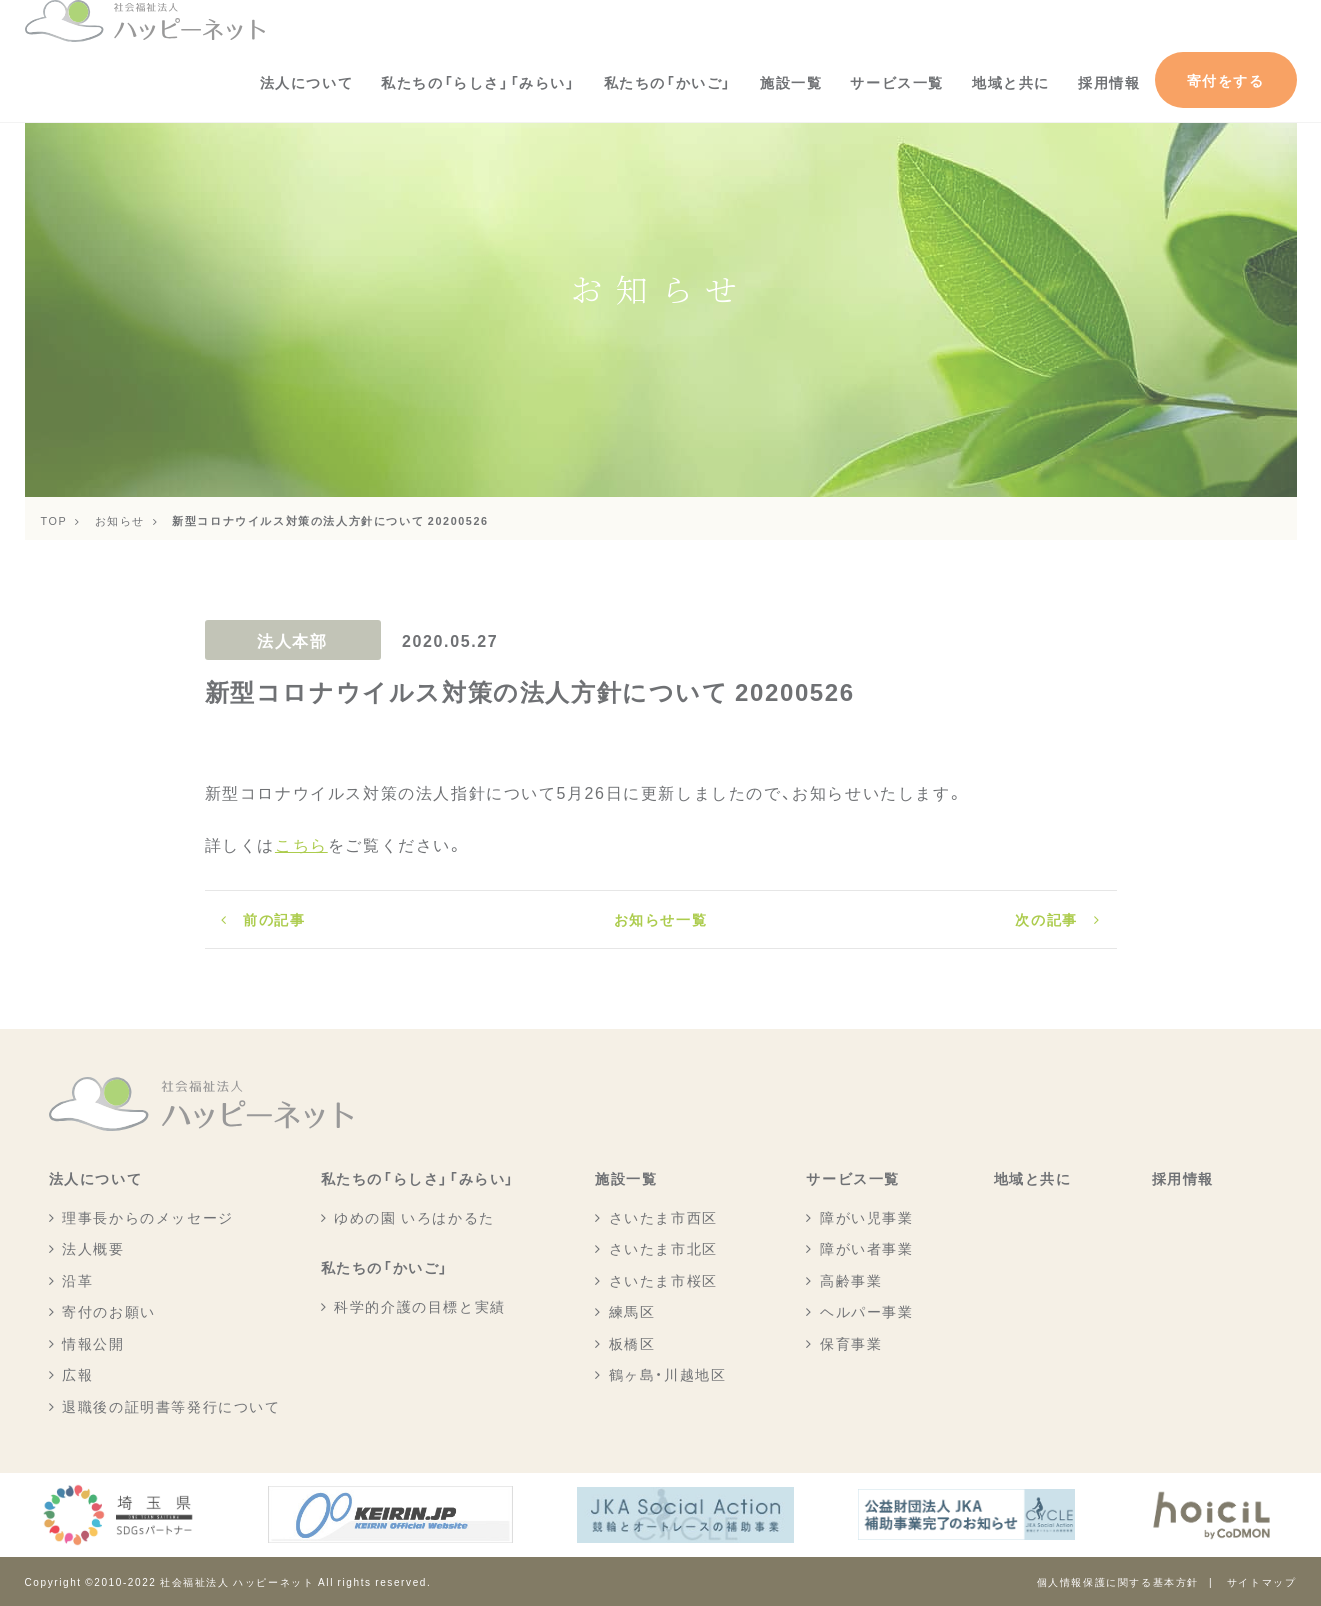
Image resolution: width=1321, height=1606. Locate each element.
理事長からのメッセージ (148, 1217)
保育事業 (851, 1343)
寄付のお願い (109, 1311)
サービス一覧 (897, 82)
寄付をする (1226, 80)
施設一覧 (791, 82)
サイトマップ (1262, 1581)
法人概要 (93, 1248)
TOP (54, 520)
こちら (301, 844)
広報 (77, 1374)
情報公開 (93, 1343)
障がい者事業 (867, 1248)
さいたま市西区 (663, 1217)
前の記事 (274, 919)
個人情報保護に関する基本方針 (1118, 1581)
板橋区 (632, 1343)
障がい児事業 (867, 1217)
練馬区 (632, 1311)
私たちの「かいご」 (668, 82)
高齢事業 (851, 1280)
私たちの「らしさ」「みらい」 (478, 82)
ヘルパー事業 (867, 1311)
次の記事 (1046, 919)
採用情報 (1109, 82)
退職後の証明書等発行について (171, 1406)
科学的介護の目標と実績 (420, 1306)
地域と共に (1011, 82)
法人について (307, 82)
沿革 (77, 1280)
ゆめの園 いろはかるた (414, 1217)
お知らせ (120, 520)
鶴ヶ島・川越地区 (668, 1374)
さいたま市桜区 (663, 1280)
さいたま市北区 (663, 1248)
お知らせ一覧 (661, 919)
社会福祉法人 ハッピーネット (237, 1581)
